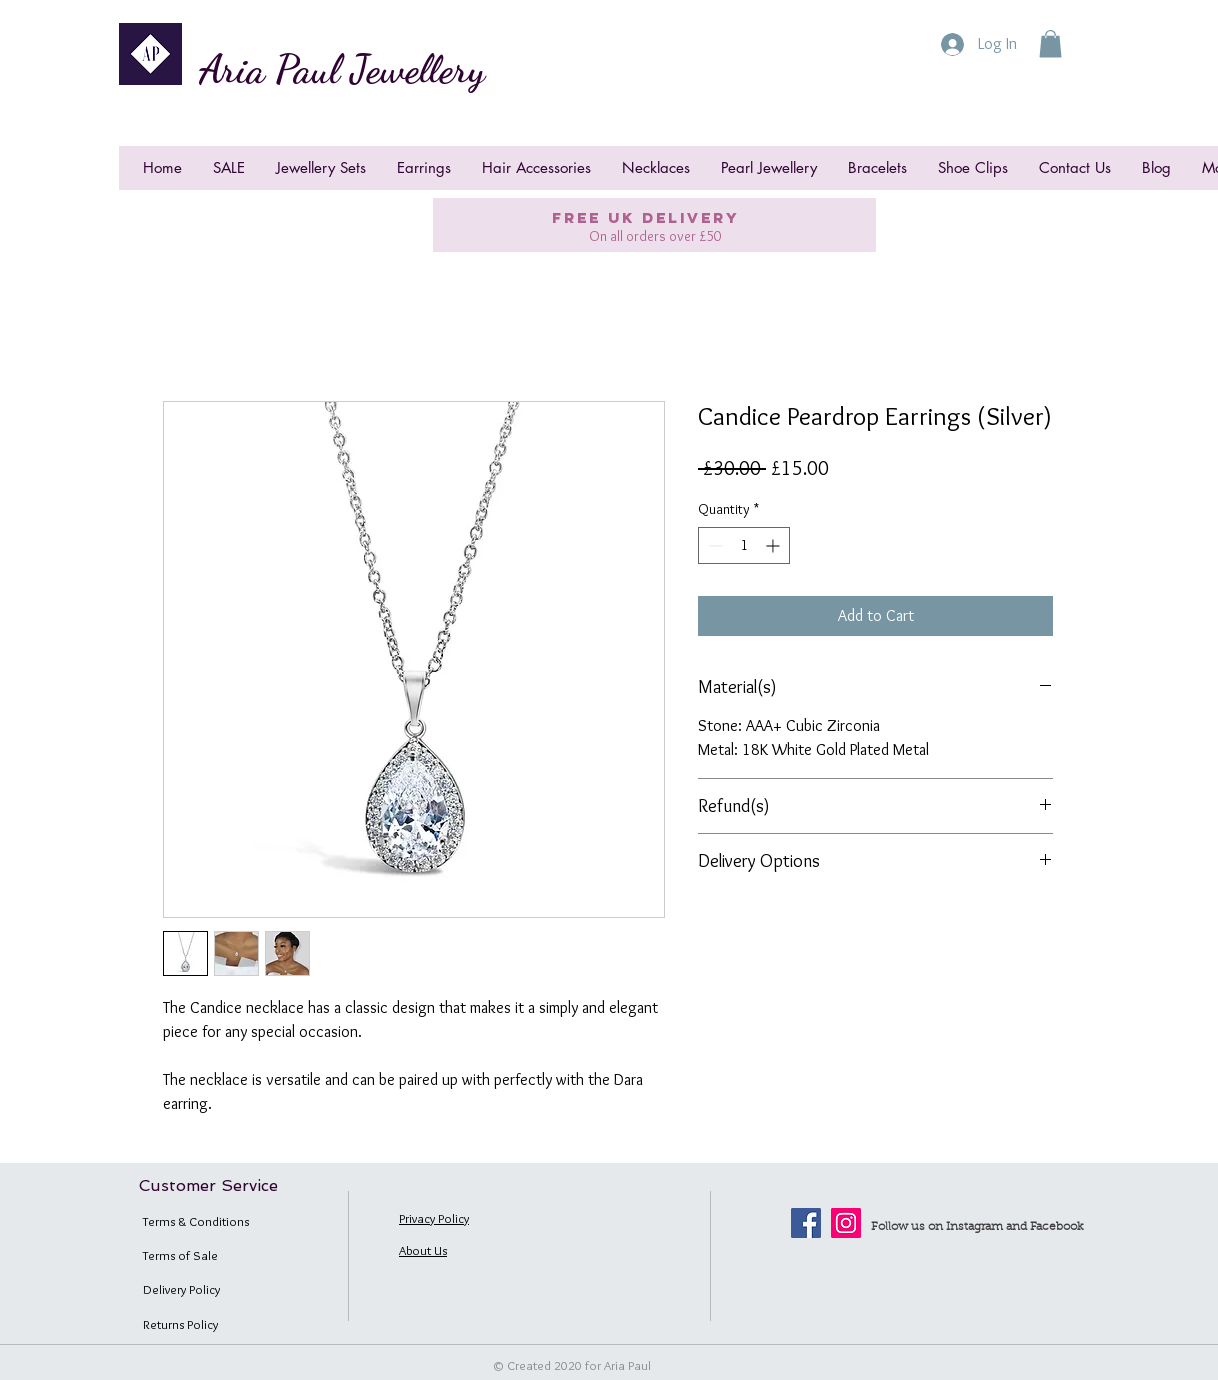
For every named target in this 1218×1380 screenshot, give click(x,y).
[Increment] (774, 545)
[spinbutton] (744, 545)
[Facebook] (806, 1223)
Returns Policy (180, 1324)
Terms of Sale (180, 1255)
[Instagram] (846, 1223)
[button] (1050, 43)
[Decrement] (713, 545)
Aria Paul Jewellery (342, 69)
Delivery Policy (181, 1289)
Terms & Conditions (196, 1221)
